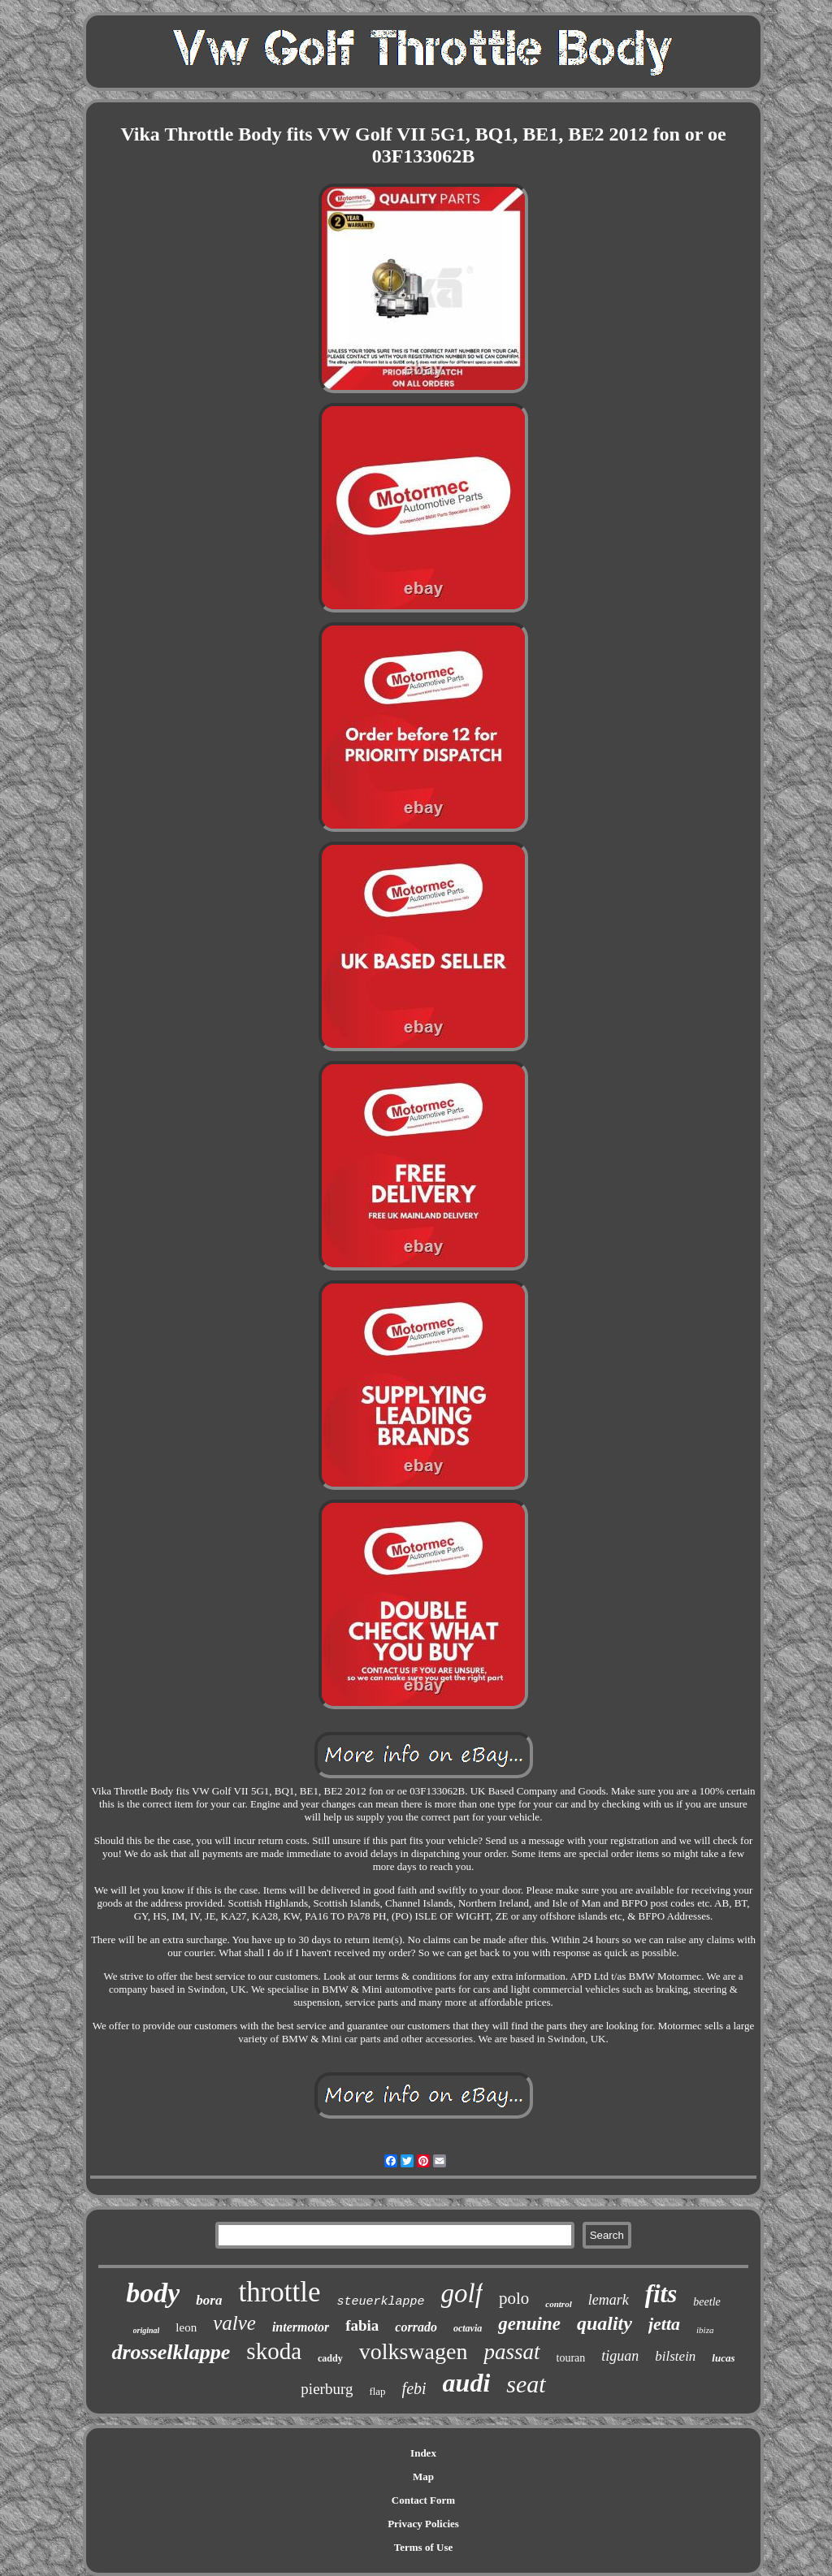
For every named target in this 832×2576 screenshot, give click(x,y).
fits (661, 2293)
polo (514, 2298)
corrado (416, 2327)
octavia (467, 2328)
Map (423, 2476)
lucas (723, 2358)
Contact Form (423, 2500)
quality (604, 2323)
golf (462, 2293)
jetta (664, 2324)
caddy (330, 2358)
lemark (608, 2300)
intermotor (300, 2327)
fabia (362, 2325)
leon (186, 2327)
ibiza (704, 2330)
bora (209, 2300)
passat (511, 2352)
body (153, 2293)
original (146, 2330)
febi (414, 2388)
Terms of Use (423, 2547)
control (558, 2304)
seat (525, 2383)
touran (571, 2358)
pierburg (327, 2388)
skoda (273, 2351)
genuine (529, 2324)
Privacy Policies (423, 2524)
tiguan (620, 2356)
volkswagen (413, 2351)
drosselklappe (170, 2352)
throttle (279, 2292)
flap (377, 2391)
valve (234, 2323)
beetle (706, 2302)
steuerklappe (381, 2302)
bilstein (675, 2356)
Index (423, 2453)
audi (467, 2382)
